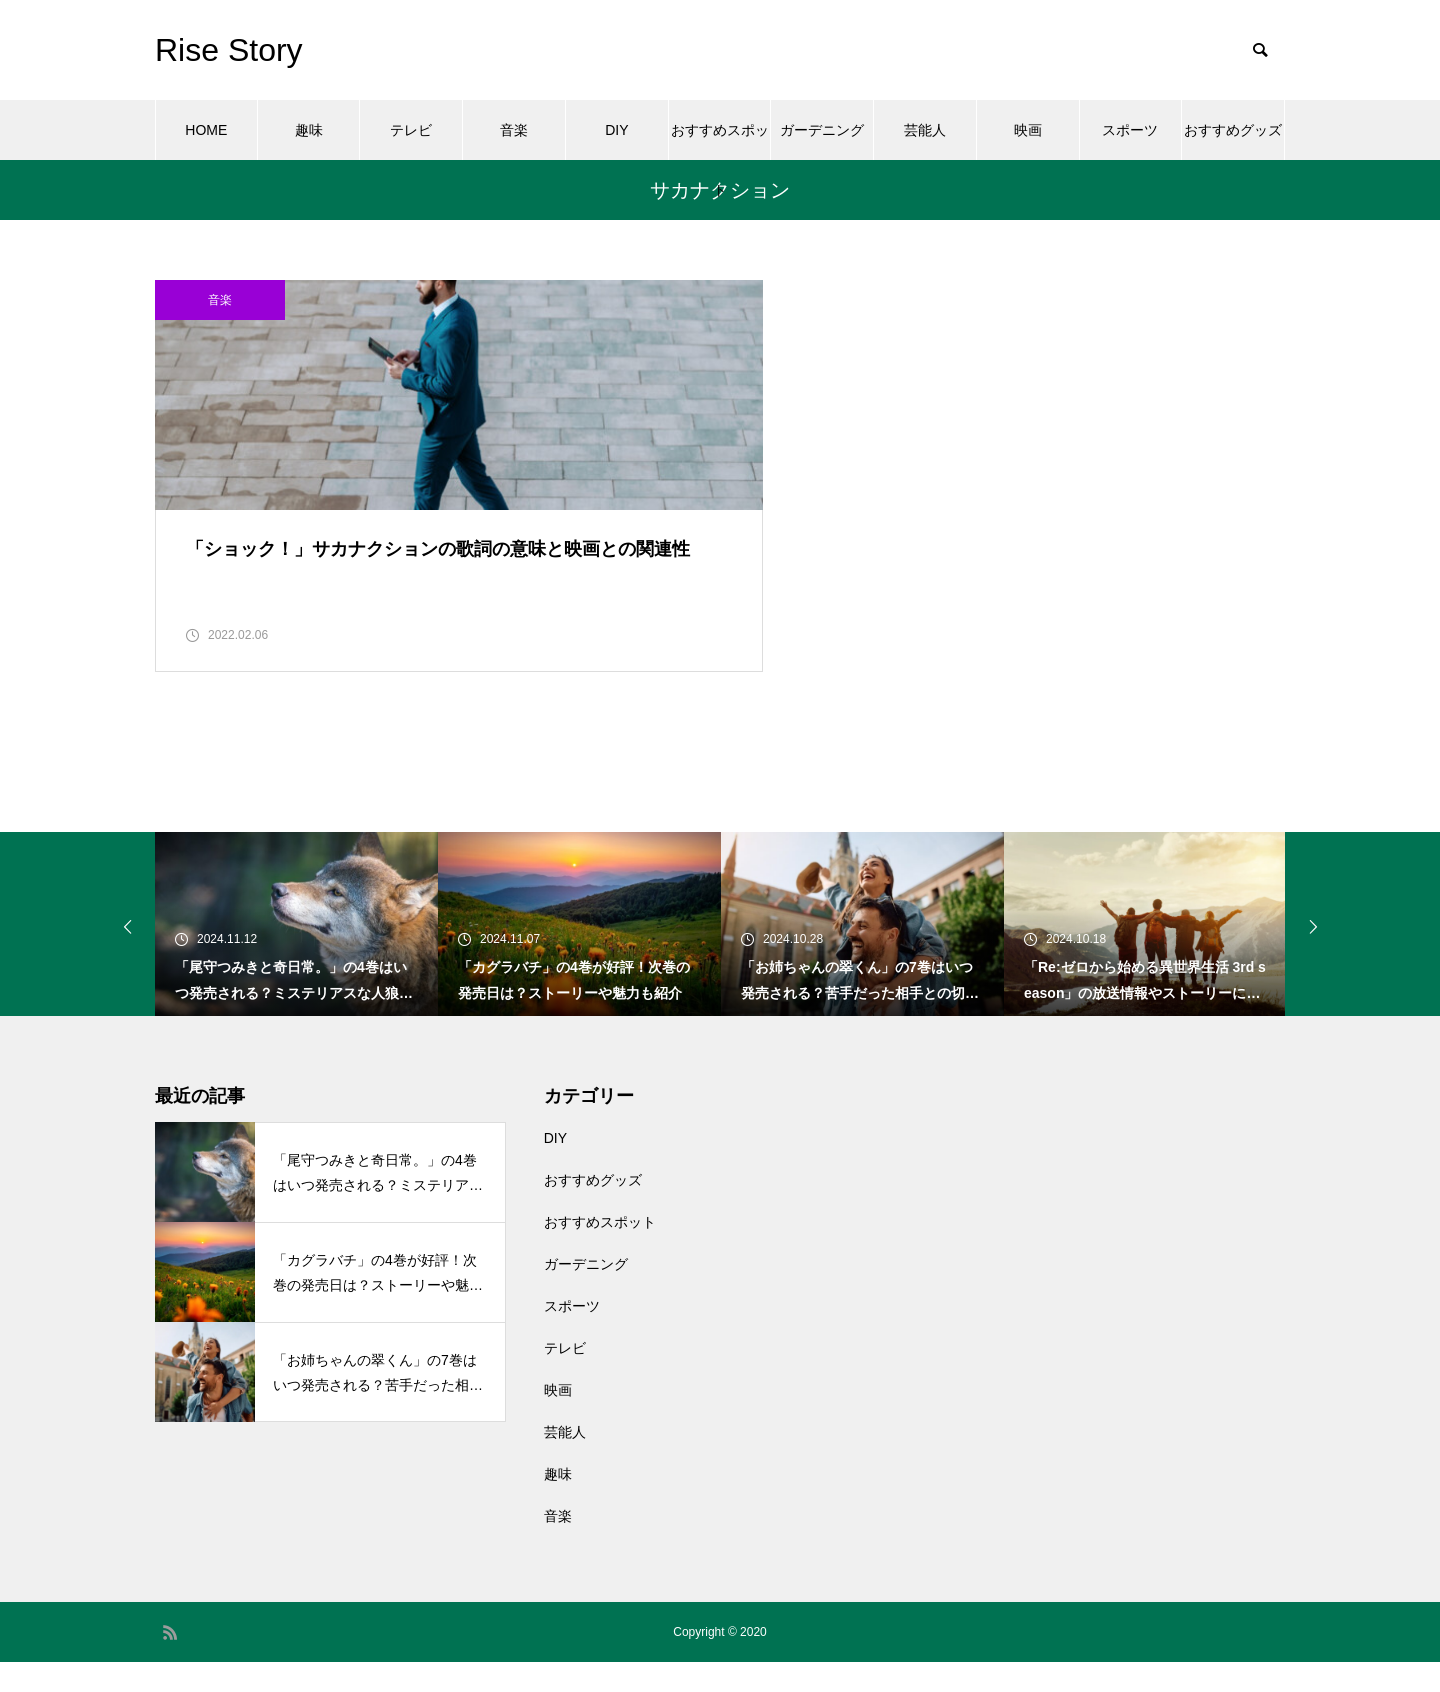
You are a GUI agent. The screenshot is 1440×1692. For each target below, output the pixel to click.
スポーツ (1130, 130)
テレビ (411, 130)
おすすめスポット (720, 141)
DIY (616, 130)
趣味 (309, 130)
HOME (206, 130)
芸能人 (925, 130)
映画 (1028, 130)
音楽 (514, 130)
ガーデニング (822, 130)
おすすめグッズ (1233, 130)
